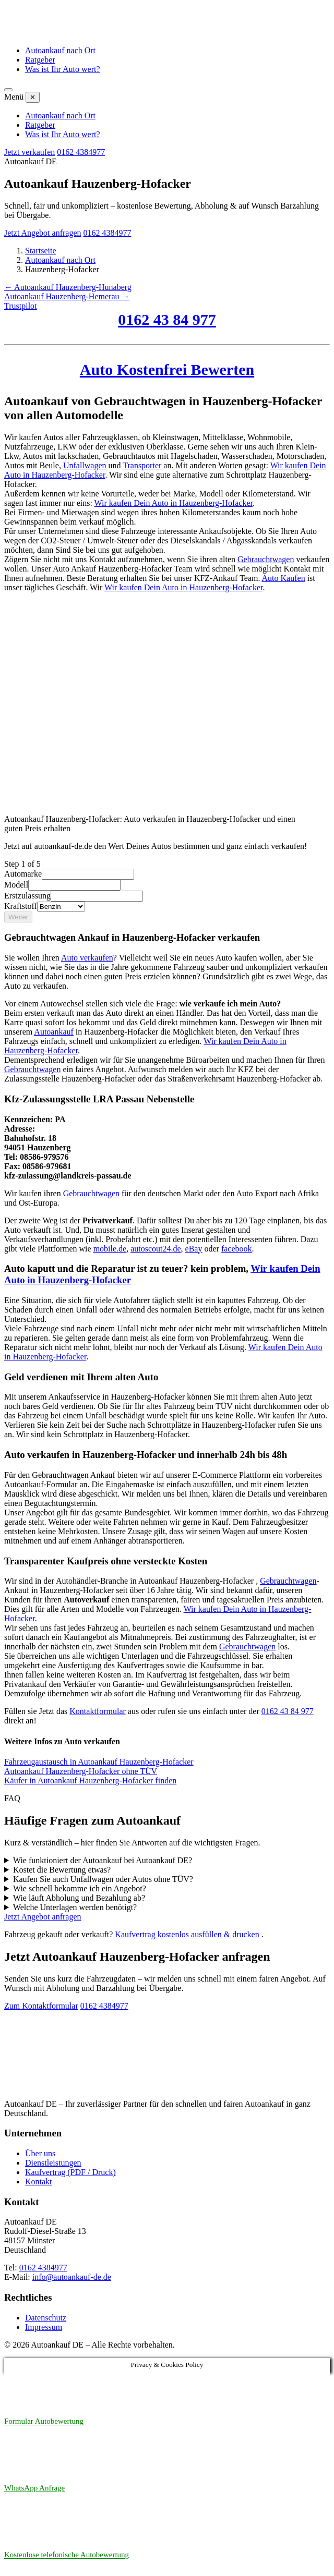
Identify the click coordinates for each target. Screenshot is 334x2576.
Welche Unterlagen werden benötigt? (75, 1907)
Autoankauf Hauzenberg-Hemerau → (67, 296)
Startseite (40, 250)
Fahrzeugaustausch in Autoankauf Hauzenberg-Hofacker (99, 1761)
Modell (16, 884)
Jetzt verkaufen (29, 152)
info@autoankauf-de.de (71, 2277)
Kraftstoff (20, 906)
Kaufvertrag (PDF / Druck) (70, 2172)
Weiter (18, 917)
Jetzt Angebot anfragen (42, 232)
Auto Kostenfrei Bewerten (167, 369)
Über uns (40, 2153)
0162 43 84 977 (167, 319)
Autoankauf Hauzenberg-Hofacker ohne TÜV (80, 1771)
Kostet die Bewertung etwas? (62, 1869)
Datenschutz (45, 2317)
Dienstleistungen (53, 2162)
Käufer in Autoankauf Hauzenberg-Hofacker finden (90, 1780)
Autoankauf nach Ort (60, 50)
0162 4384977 (81, 152)
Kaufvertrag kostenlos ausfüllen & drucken (188, 1934)
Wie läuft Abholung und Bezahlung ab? (79, 1897)
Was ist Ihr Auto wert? (62, 69)
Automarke (23, 873)
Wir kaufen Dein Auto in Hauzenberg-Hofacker (173, 503)
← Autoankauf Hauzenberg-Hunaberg (68, 287)
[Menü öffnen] (8, 89)
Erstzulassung (27, 895)
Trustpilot (20, 305)
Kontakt (38, 2181)
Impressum (43, 2327)
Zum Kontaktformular (41, 2005)
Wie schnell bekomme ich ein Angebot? (79, 1888)
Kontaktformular (97, 1711)
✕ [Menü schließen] (32, 97)
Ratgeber (40, 59)
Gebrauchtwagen (32, 1069)
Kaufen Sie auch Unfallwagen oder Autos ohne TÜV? (103, 1879)
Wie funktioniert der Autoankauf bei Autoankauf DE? (102, 1860)
